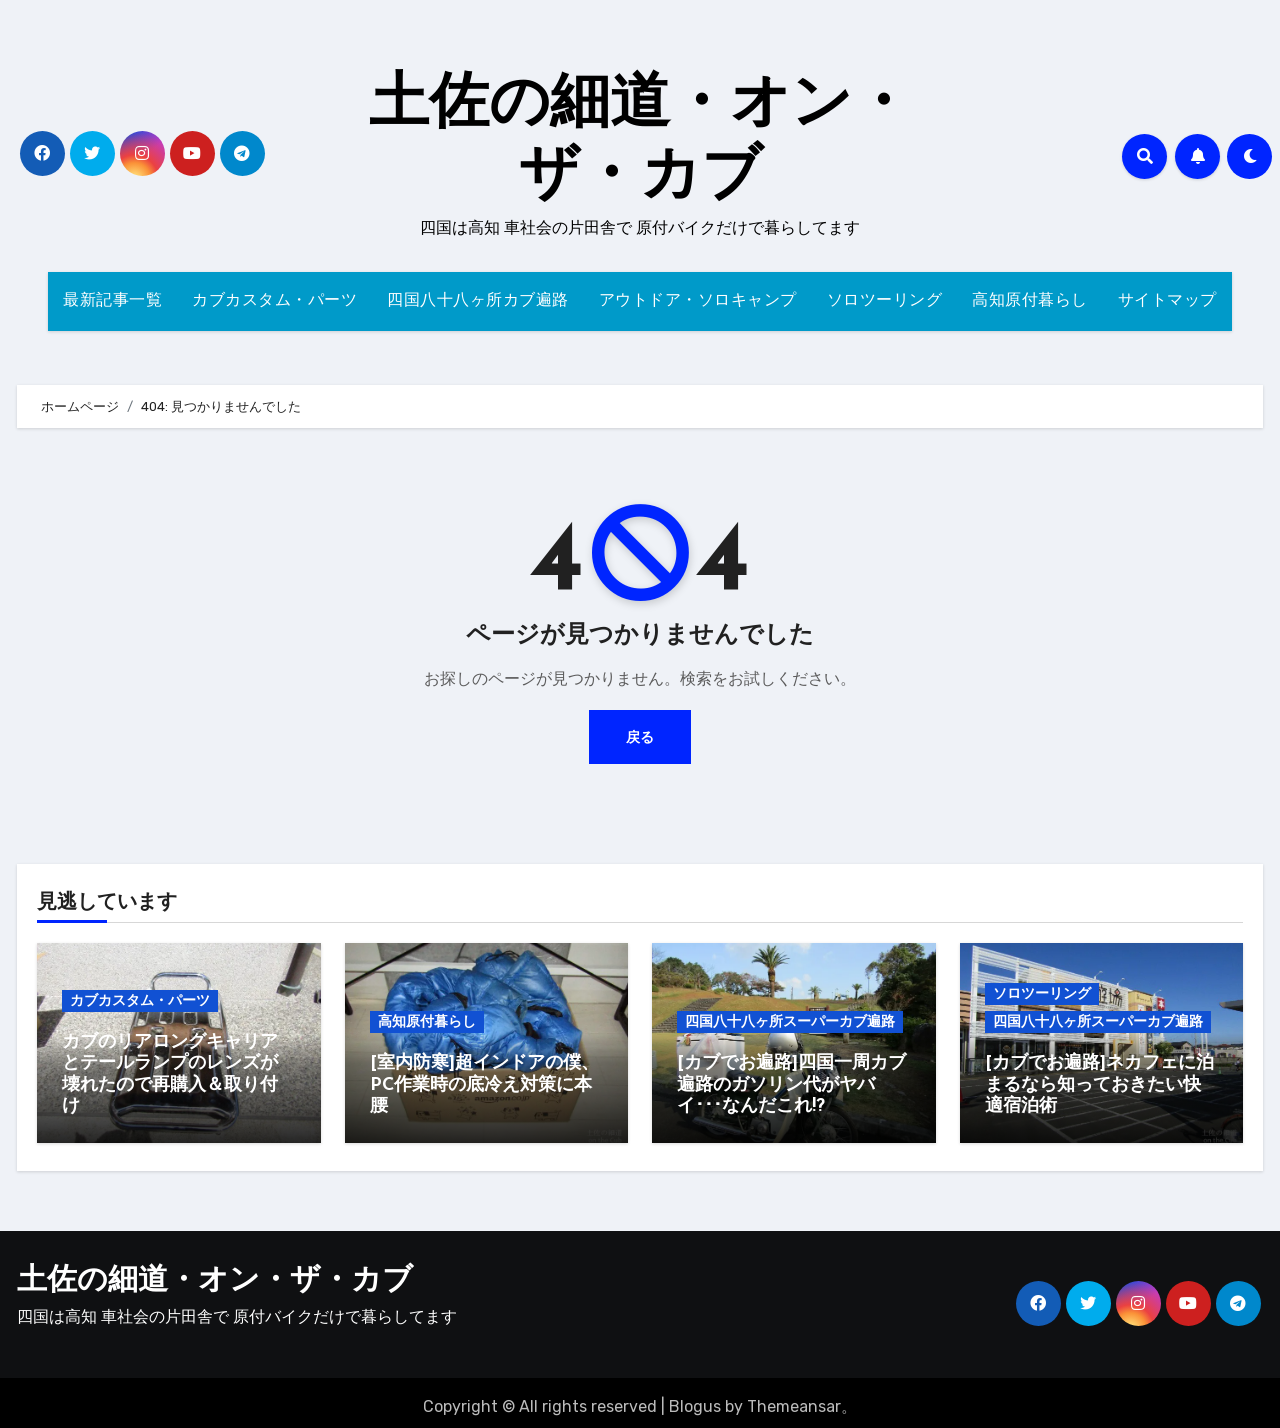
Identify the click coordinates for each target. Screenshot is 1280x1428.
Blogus (695, 1398)
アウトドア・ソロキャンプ (698, 301)
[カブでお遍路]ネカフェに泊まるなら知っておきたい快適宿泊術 (1099, 1085)
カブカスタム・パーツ (274, 301)
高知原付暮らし (1030, 301)
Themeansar (794, 1398)
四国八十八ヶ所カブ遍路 (478, 301)
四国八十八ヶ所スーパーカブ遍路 (790, 1021)
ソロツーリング (885, 301)
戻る (640, 736)
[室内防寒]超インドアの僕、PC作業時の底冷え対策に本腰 (484, 1085)
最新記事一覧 (112, 301)
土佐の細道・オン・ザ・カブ (215, 1273)
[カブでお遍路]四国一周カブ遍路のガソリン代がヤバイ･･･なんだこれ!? (791, 1085)
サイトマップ (1167, 301)
